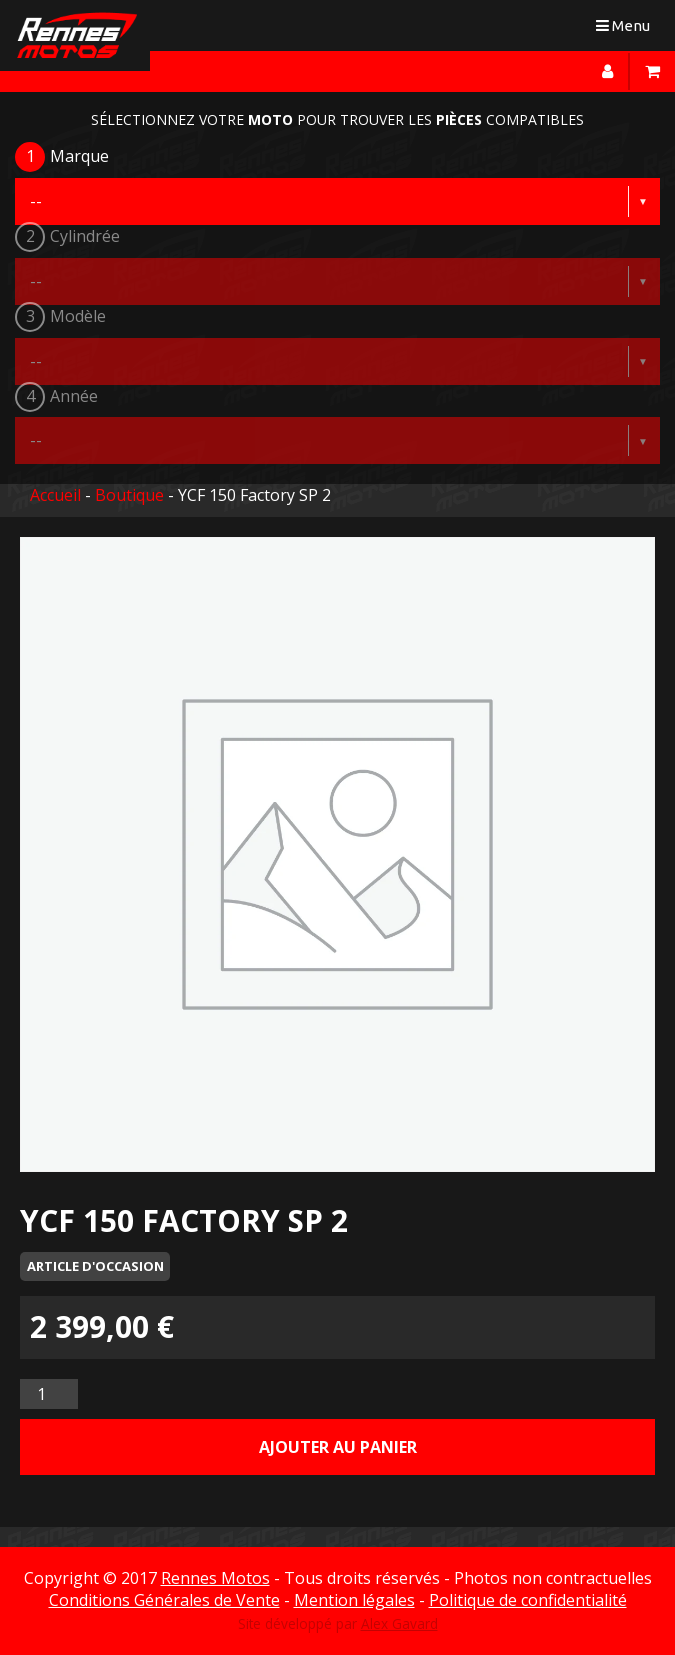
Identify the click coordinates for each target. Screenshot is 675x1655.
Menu (627, 29)
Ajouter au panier (338, 1447)
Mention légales (354, 1600)
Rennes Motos (215, 1578)
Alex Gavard (399, 1623)
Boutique (129, 495)
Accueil (55, 495)
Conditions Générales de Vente (164, 1600)
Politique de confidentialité (528, 1600)
